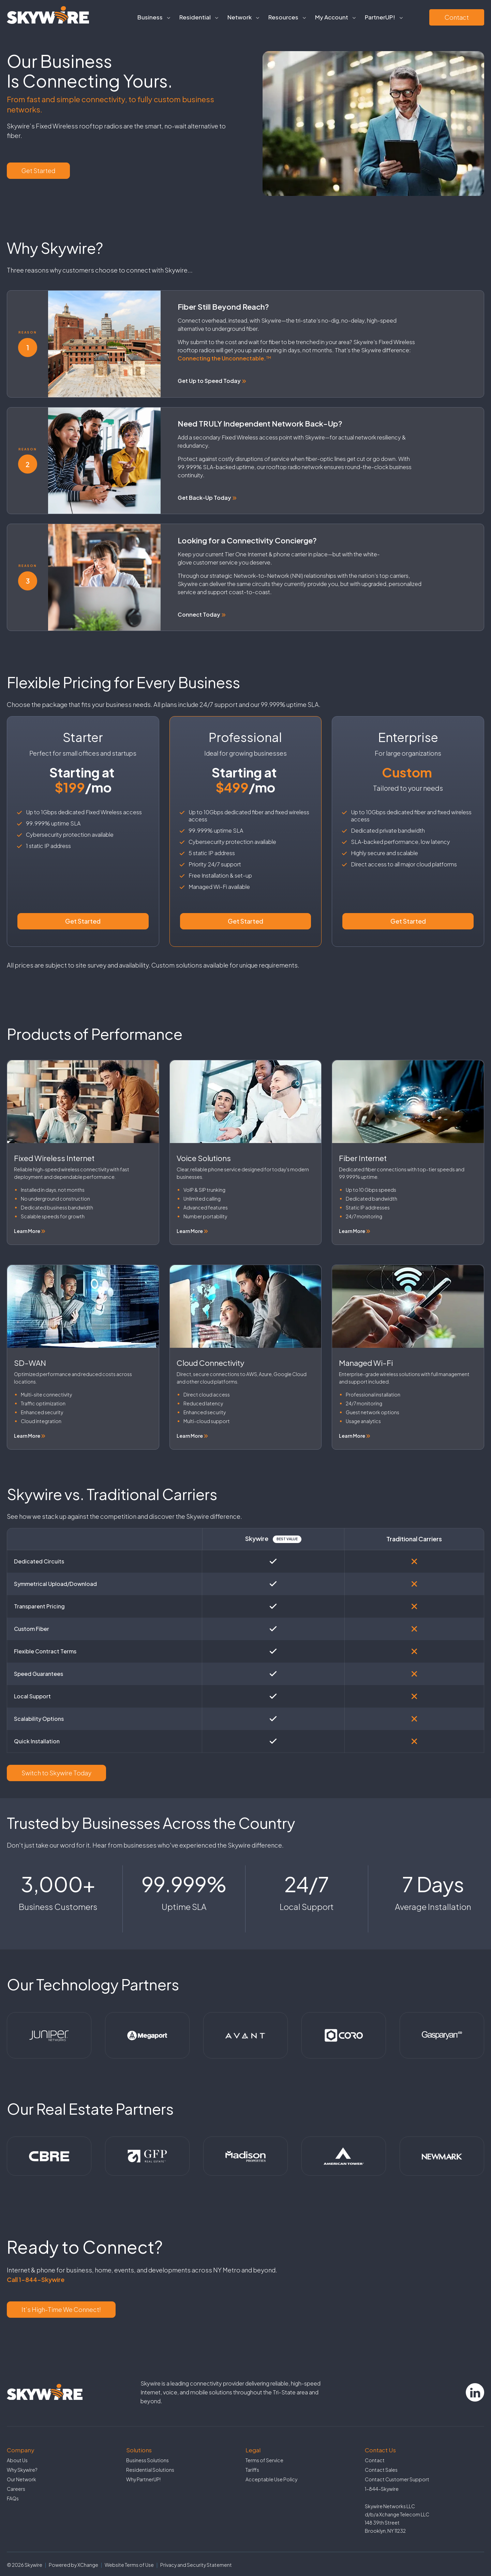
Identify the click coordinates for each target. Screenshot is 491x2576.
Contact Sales (381, 2470)
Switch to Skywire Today (56, 1773)
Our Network (21, 2479)
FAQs (13, 2498)
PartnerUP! (380, 17)
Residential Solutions (150, 2470)
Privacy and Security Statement (196, 2565)
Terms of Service (264, 2460)
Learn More (29, 1231)
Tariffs (252, 2470)
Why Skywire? (22, 2470)
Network (239, 17)
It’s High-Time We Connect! (61, 2309)
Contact (457, 17)
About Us (17, 2460)
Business (150, 17)
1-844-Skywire (382, 2489)
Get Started (38, 170)
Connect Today (202, 614)
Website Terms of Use (129, 2565)
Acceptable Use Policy (271, 2479)
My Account (331, 17)
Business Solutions (147, 2460)
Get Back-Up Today (207, 497)
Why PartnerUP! (143, 2479)
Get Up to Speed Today (212, 380)
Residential (195, 17)
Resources (283, 17)
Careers (16, 2489)
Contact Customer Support (397, 2479)
